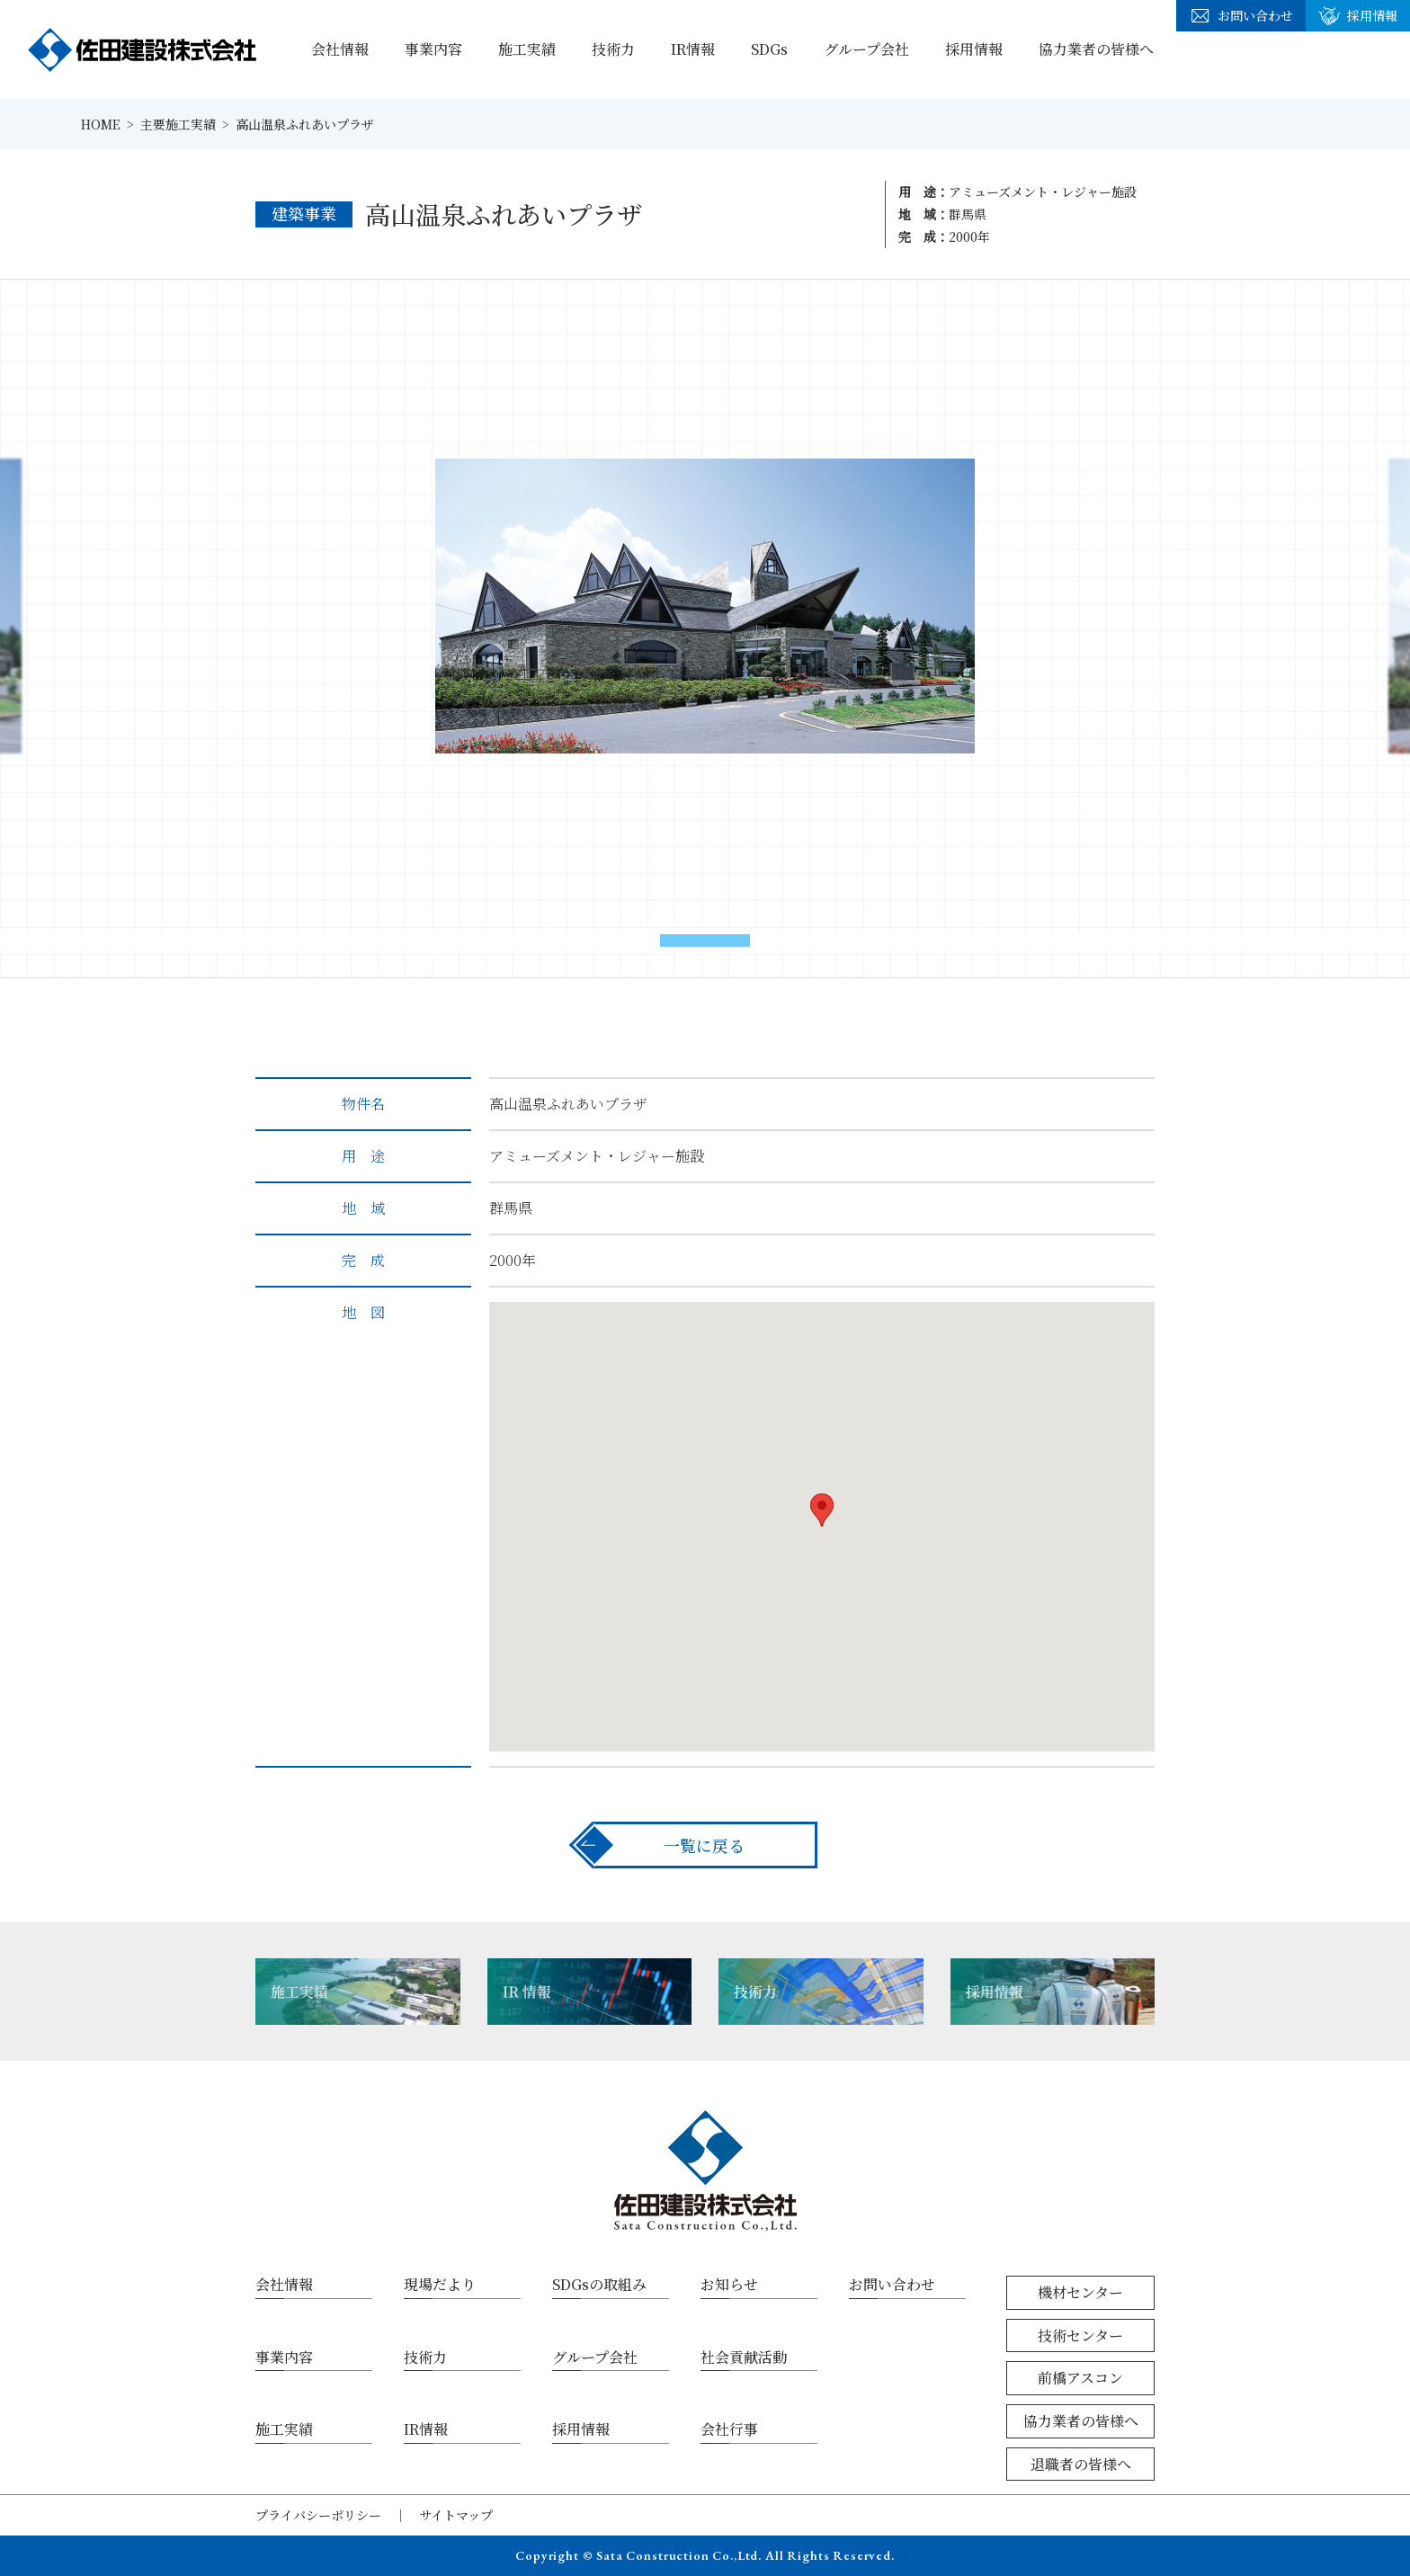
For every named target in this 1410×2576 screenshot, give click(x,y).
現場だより (440, 2284)
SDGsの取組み (599, 2284)
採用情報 (974, 49)
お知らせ (729, 2284)
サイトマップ (456, 2515)
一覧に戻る (704, 1845)
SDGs (769, 49)
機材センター (1080, 2292)
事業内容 (433, 49)
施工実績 (527, 49)
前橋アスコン (1080, 2377)
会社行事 (729, 2429)
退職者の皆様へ (1081, 2464)
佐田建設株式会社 (142, 49)
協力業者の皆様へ (1096, 49)
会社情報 (340, 49)
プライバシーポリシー (318, 2515)
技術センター (1080, 2335)
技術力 (613, 49)
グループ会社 (866, 49)
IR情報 (693, 49)
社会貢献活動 (744, 2357)
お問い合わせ (1241, 15)
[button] (705, 940)
